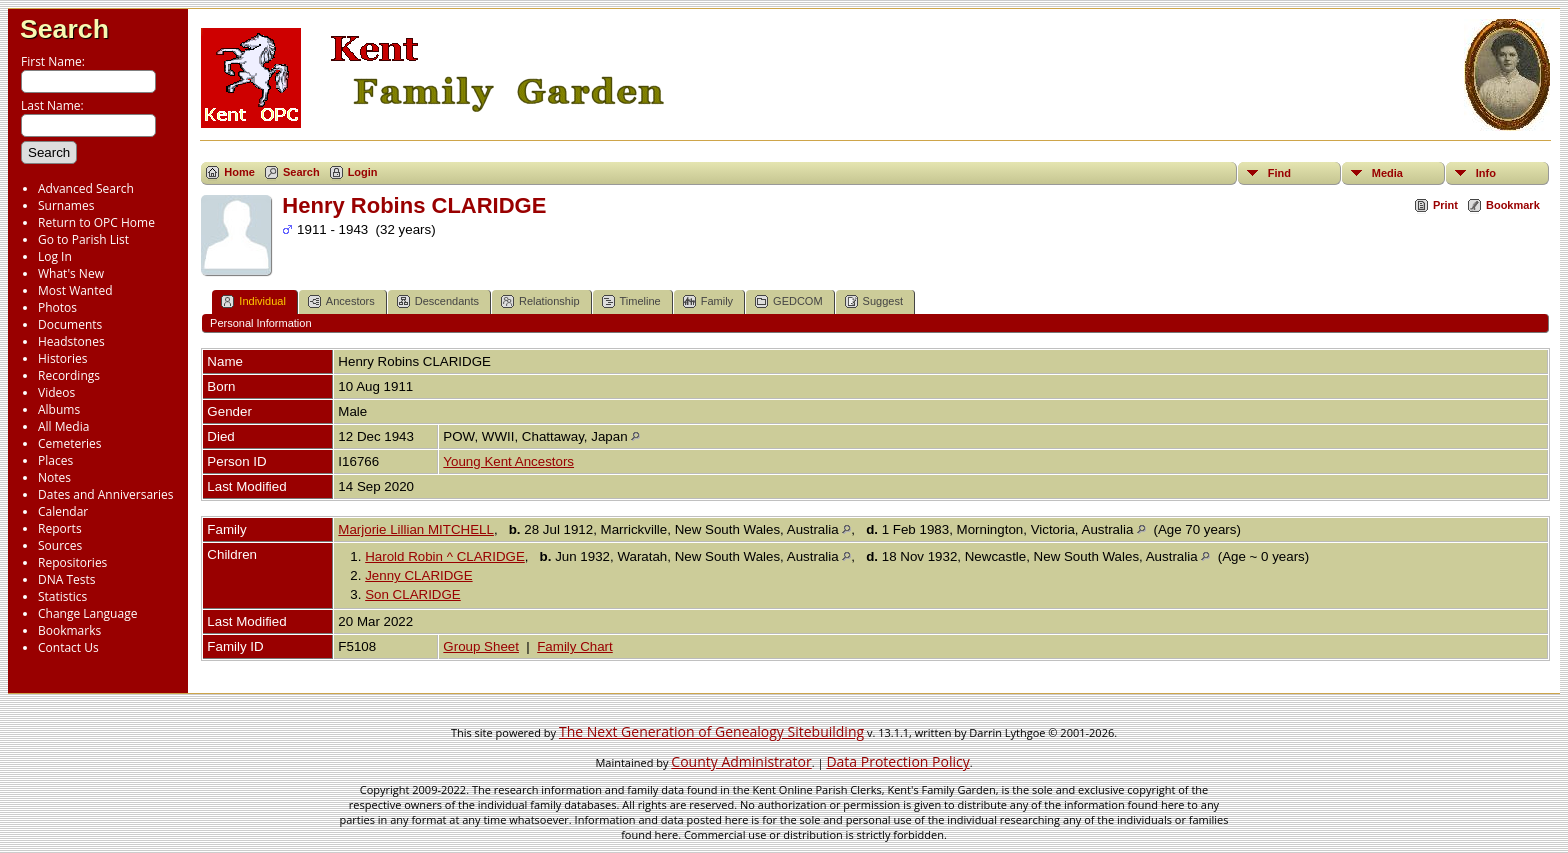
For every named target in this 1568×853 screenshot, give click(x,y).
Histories (62, 358)
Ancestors (341, 301)
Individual (253, 301)
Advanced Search (86, 188)
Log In (55, 256)
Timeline (631, 301)
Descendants (438, 301)
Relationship (540, 301)
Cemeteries (70, 443)
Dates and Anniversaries (105, 494)
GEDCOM (789, 301)
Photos (57, 307)
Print (1445, 205)
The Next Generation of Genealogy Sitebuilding (711, 731)
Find (1279, 173)
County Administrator (741, 761)
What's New (71, 273)
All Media (63, 426)
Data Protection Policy (897, 761)
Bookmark (1513, 205)
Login (363, 172)
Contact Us (68, 647)
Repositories (72, 562)
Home (239, 172)
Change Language (87, 613)
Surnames (66, 205)
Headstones (71, 341)
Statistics (62, 596)
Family (708, 301)
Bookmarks (69, 630)
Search (64, 29)
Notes (54, 477)
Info (1486, 173)
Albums (59, 409)
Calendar (63, 511)
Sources (60, 545)
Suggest (874, 301)
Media (1387, 173)
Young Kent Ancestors (508, 461)
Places (55, 460)
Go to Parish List (83, 239)
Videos (56, 392)
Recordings (69, 375)
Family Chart (575, 646)
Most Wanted (75, 290)
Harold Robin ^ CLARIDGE (445, 556)
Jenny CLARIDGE (418, 575)
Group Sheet (481, 646)
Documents (70, 324)
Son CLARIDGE (413, 594)
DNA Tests (67, 579)
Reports (60, 528)
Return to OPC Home (96, 222)
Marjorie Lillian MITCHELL (416, 529)
